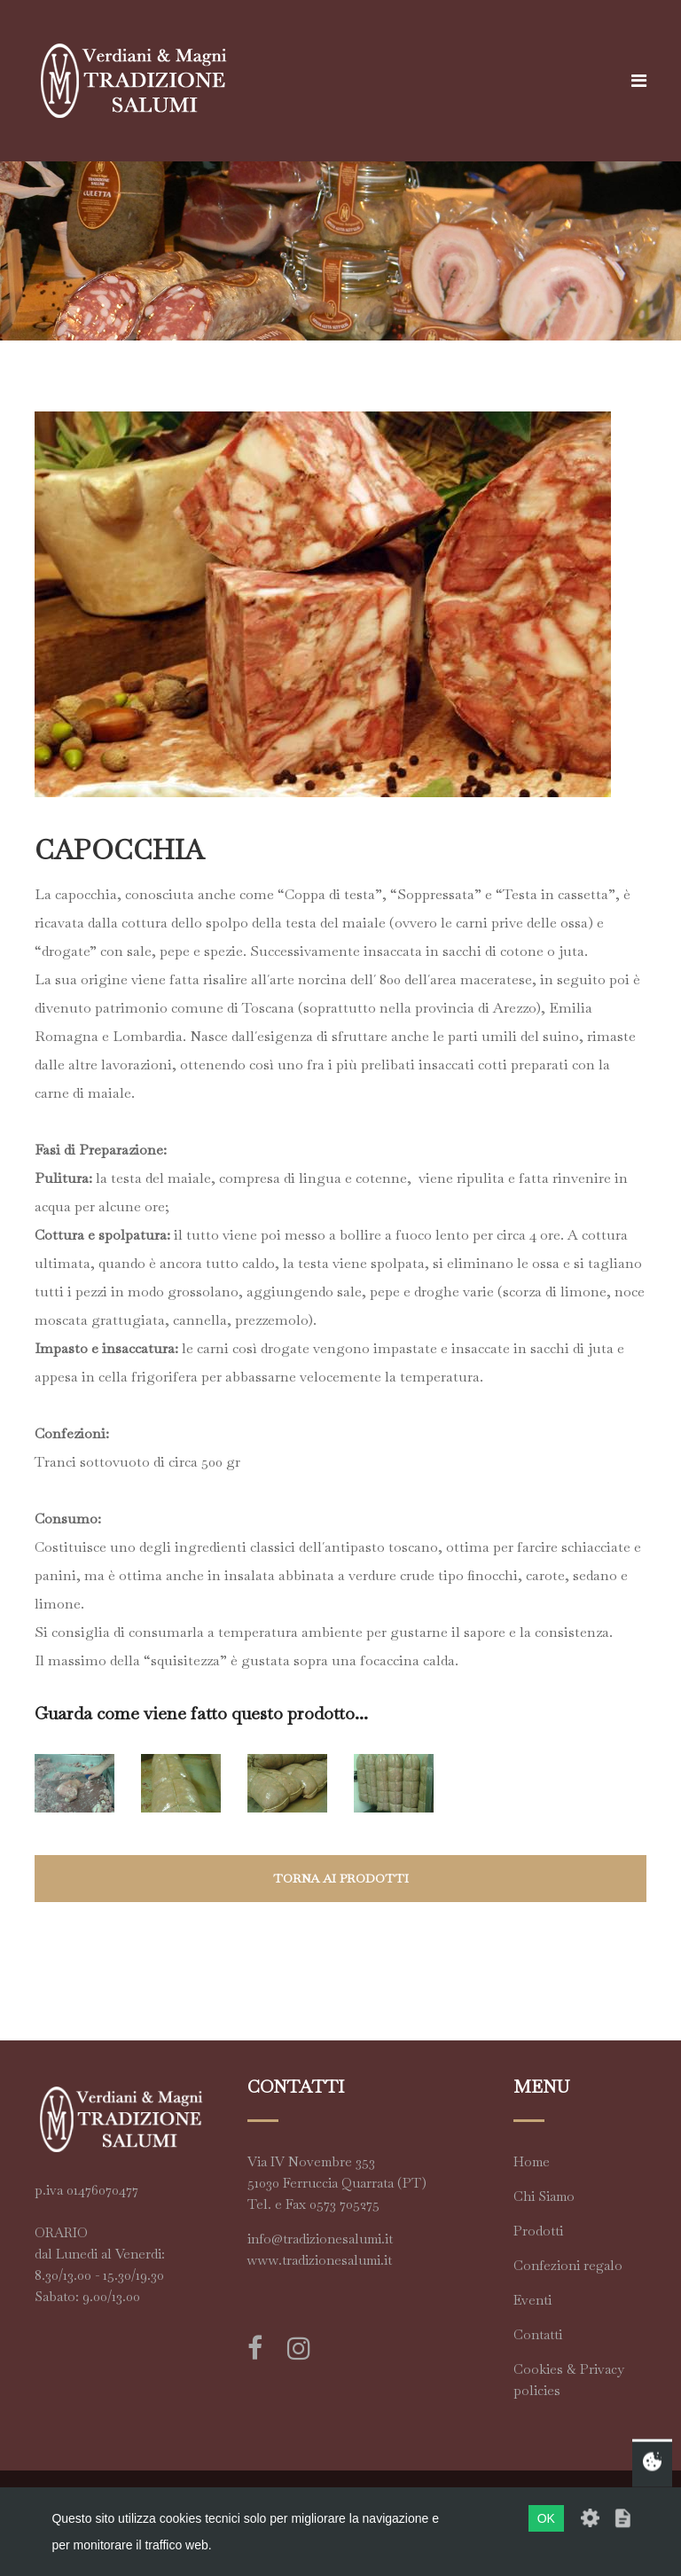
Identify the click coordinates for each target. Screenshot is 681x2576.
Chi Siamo (544, 2196)
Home (531, 2161)
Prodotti (538, 2230)
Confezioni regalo (567, 2265)
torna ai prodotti (341, 1878)
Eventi (532, 2299)
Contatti (537, 2334)
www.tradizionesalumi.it (319, 2259)
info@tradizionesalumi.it (320, 2238)
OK (546, 2518)
